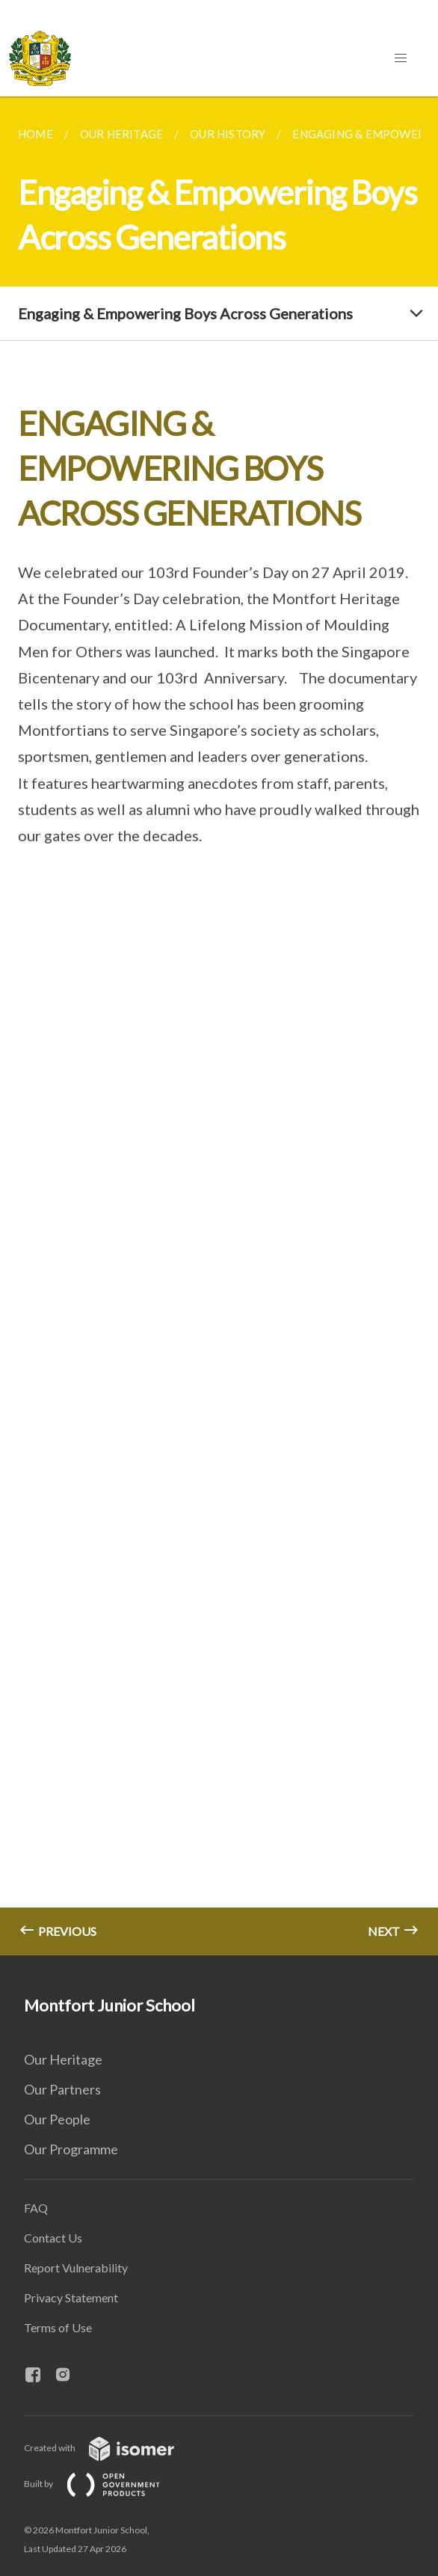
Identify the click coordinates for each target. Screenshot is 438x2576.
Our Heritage (63, 2059)
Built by (104, 2483)
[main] (219, 1025)
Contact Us (53, 2238)
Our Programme (71, 2149)
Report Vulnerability (76, 2267)
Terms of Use (58, 2327)
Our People (57, 2119)
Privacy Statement (71, 2297)
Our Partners (62, 2089)
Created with (111, 2447)
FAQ (36, 2208)
